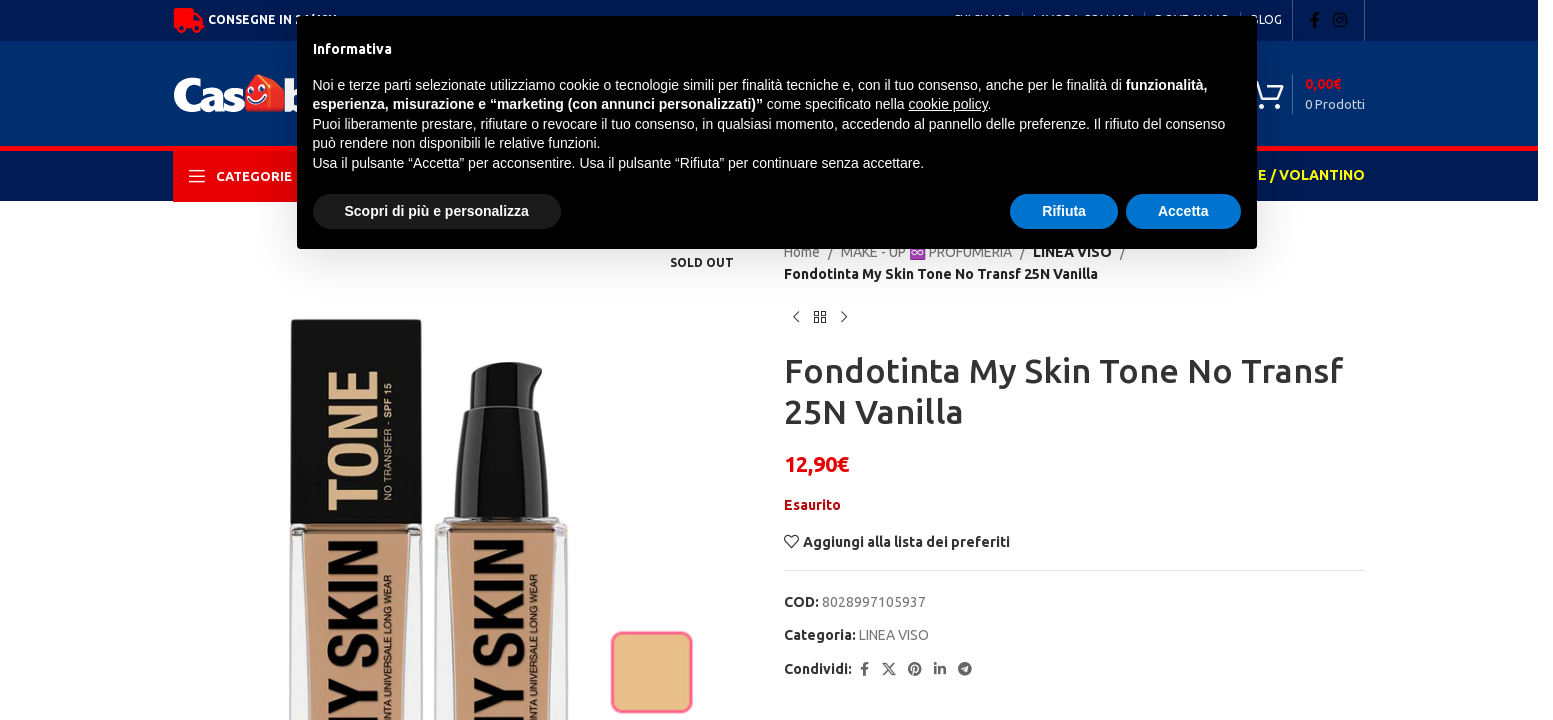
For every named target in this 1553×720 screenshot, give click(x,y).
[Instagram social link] (1340, 20)
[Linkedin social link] (940, 669)
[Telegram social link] (965, 669)
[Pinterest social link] (915, 669)
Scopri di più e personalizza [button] (437, 211)
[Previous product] (796, 318)
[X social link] (889, 669)
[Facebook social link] (1315, 20)
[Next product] (844, 318)
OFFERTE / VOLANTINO (1283, 175)
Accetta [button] (1183, 211)
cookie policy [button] (947, 104)
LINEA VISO (894, 635)
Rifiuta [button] (1064, 211)
